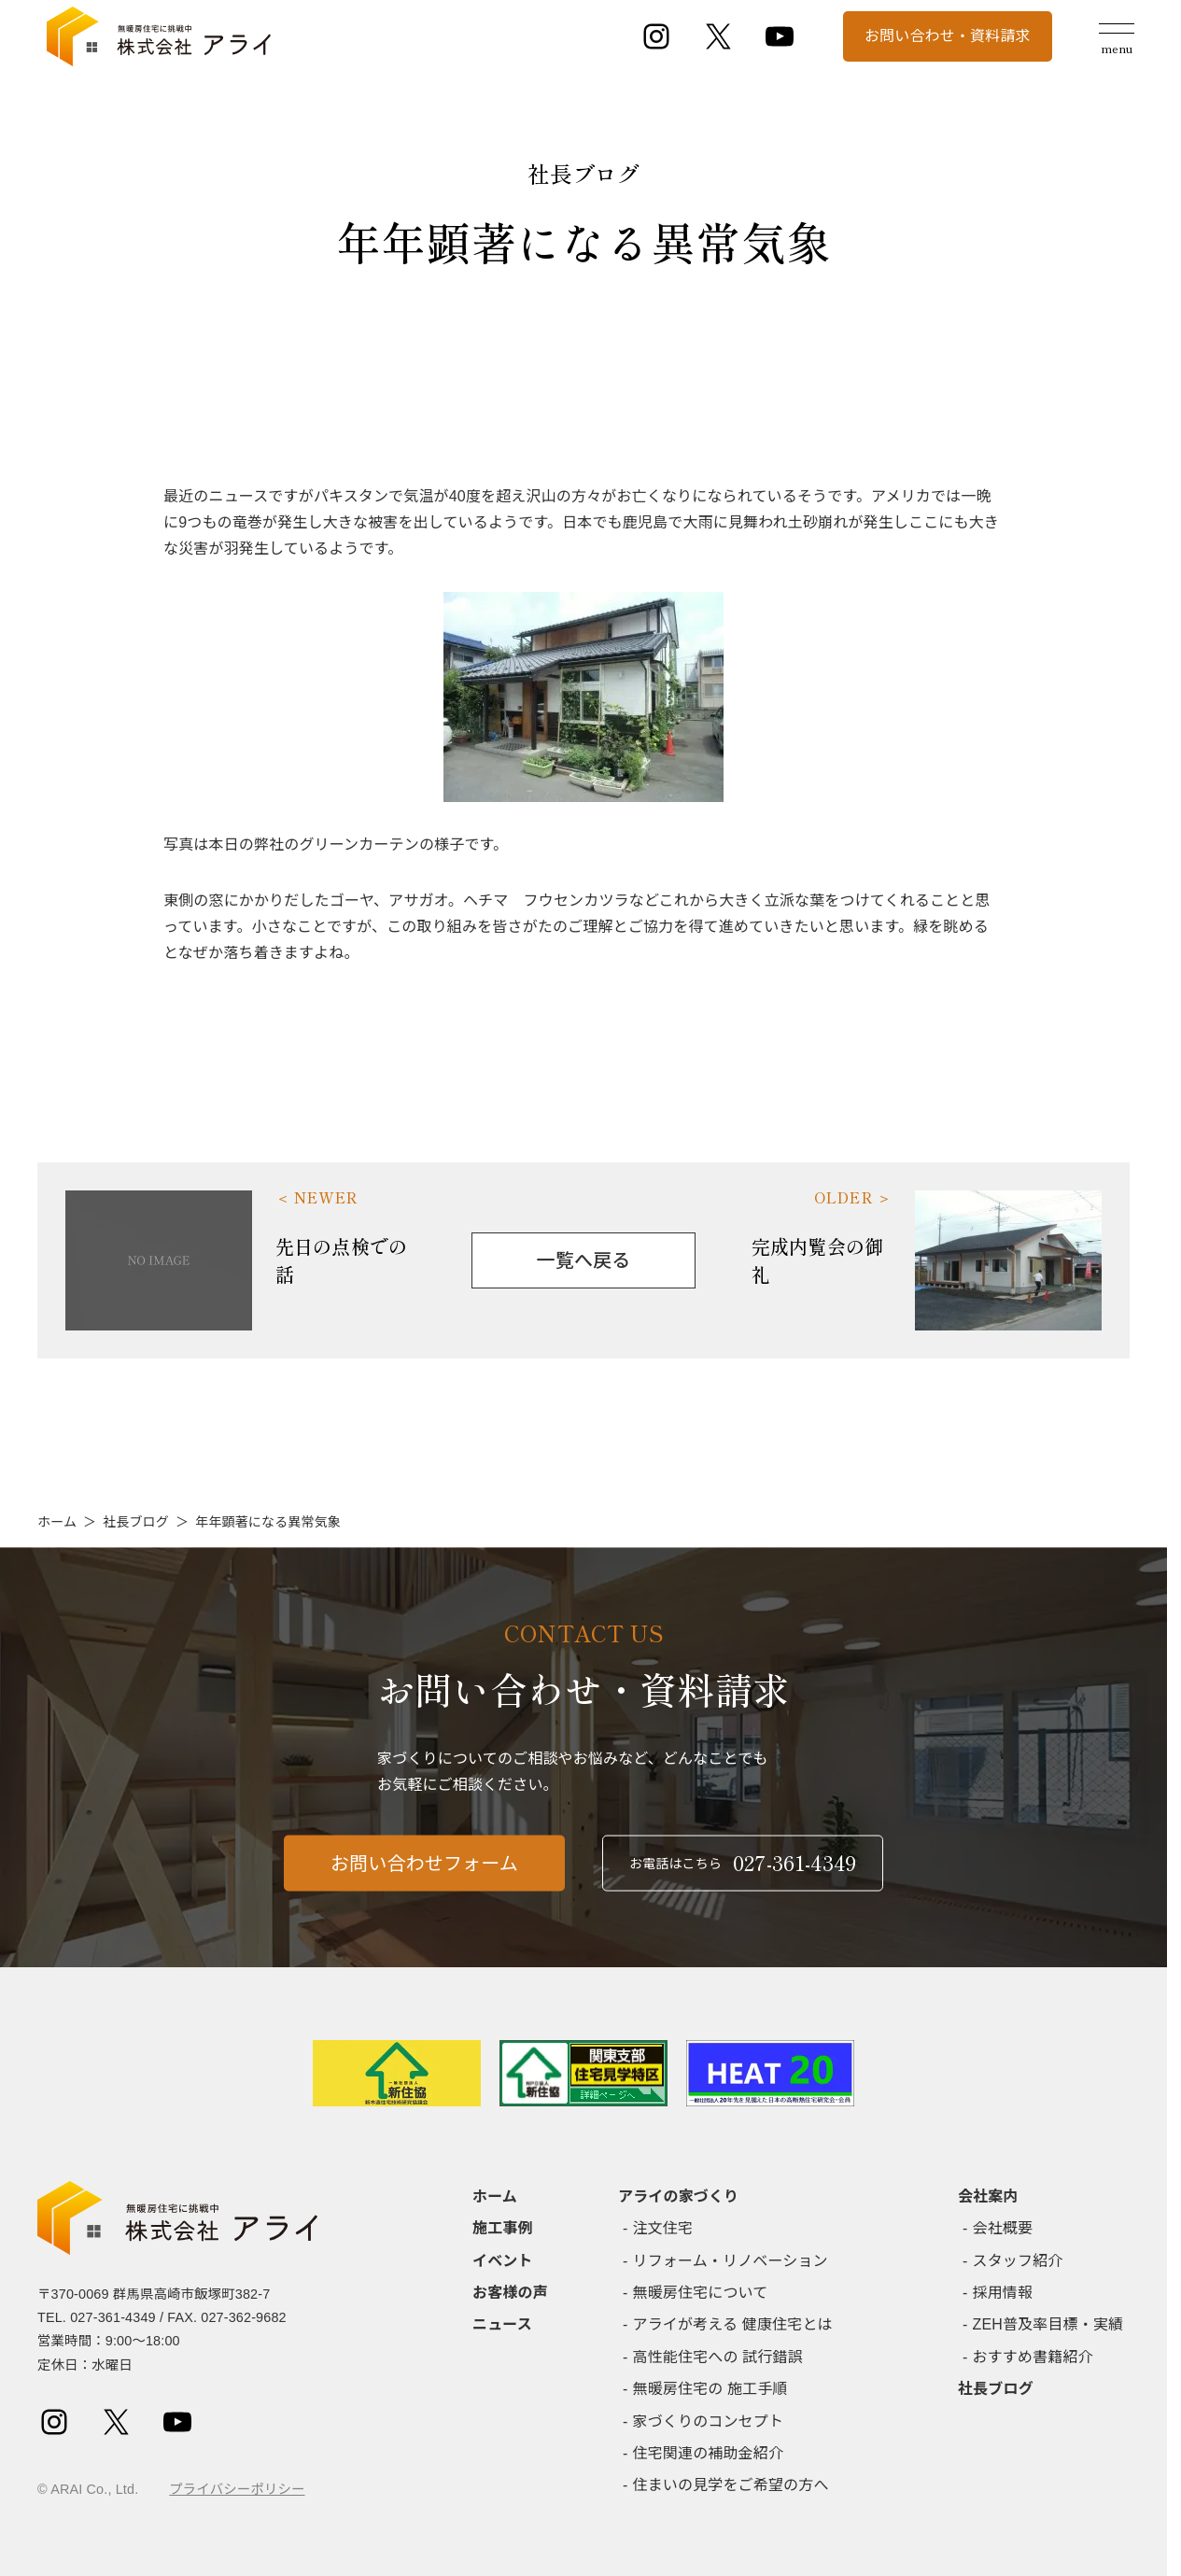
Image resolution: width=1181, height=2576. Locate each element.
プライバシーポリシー (236, 2489)
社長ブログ (136, 1521)
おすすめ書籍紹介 (1033, 2357)
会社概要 (1003, 2228)
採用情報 (1003, 2293)
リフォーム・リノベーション (730, 2261)
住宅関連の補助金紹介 (708, 2453)
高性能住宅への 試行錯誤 (718, 2357)
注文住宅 (663, 2228)
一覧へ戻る (584, 1260)
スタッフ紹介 (1018, 2261)
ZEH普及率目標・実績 (1048, 2324)
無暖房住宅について (700, 2293)
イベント (502, 2261)
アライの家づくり (678, 2196)
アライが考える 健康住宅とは (733, 2324)
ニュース (502, 2324)
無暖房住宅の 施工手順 (710, 2389)
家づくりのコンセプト (708, 2421)
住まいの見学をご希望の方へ (731, 2485)
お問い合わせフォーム (424, 1873)
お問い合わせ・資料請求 (948, 36)
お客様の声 (510, 2293)
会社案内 (988, 2196)
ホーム (57, 1521)
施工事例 (502, 2228)
